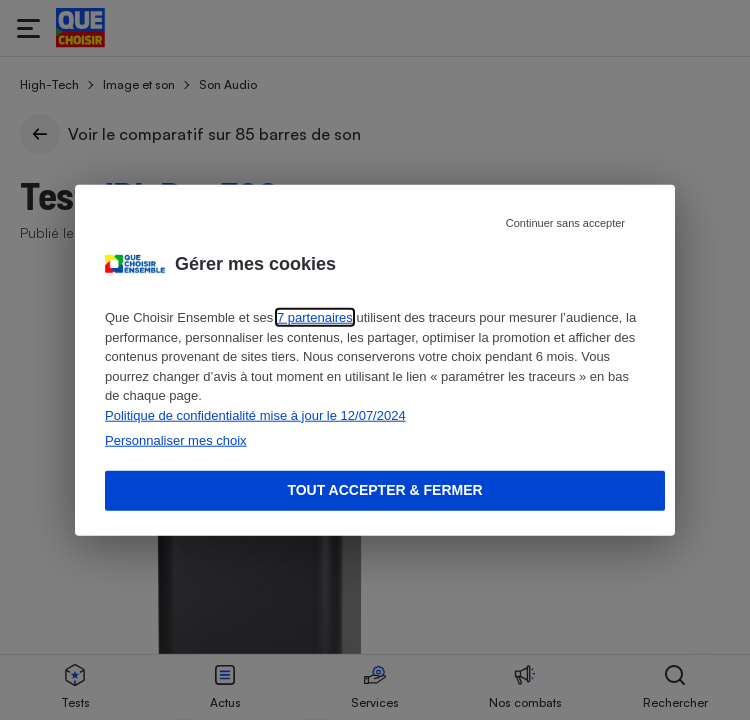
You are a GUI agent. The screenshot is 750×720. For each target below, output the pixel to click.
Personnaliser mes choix (176, 440)
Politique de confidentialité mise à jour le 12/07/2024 (255, 414)
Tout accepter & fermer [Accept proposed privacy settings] (384, 490)
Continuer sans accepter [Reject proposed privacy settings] (565, 223)
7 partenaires (315, 317)
